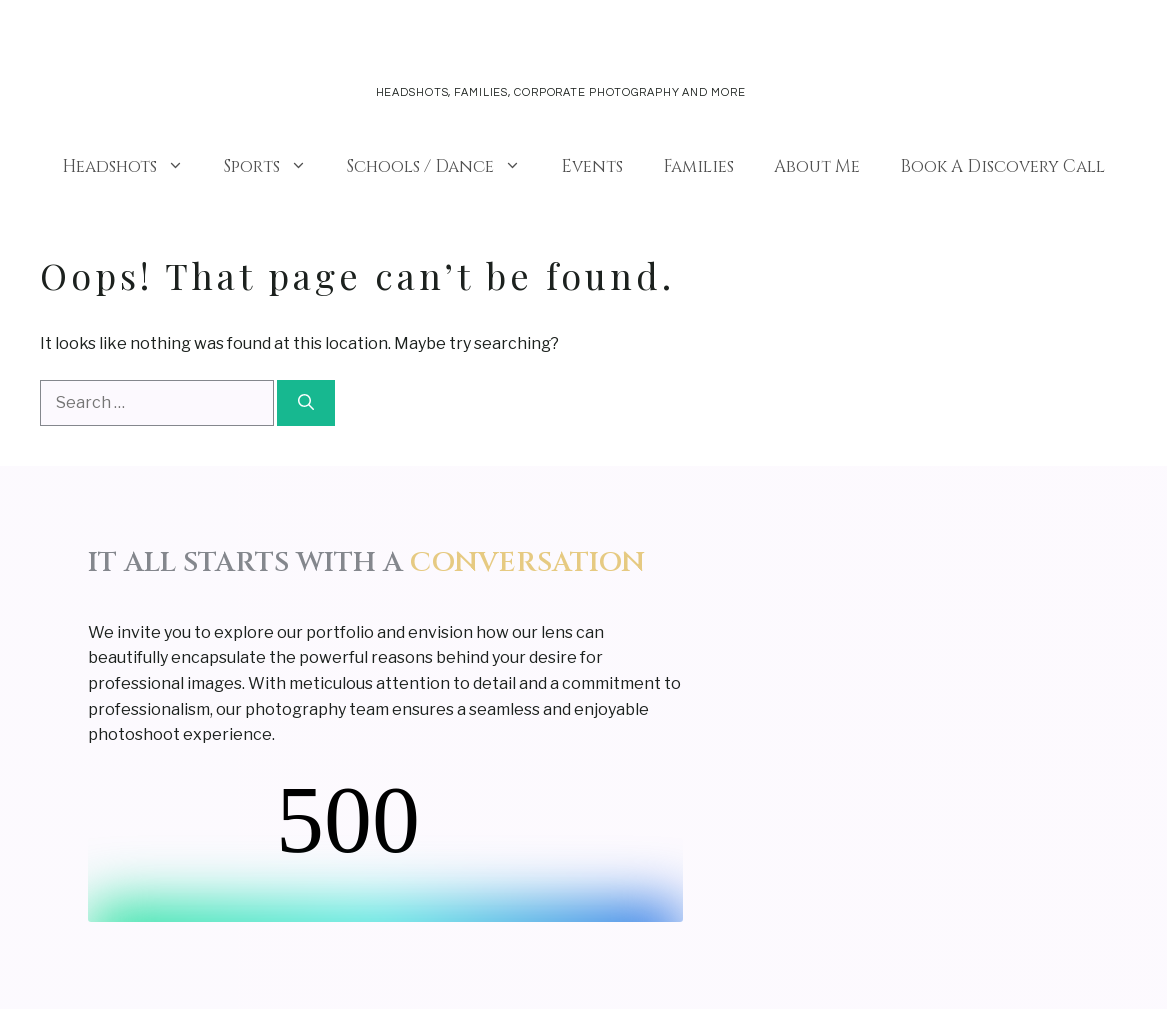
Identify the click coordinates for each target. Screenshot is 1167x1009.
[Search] (306, 403)
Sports (275, 167)
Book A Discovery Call (1002, 166)
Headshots (133, 167)
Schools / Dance (444, 167)
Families (698, 166)
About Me (817, 166)
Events (592, 166)
